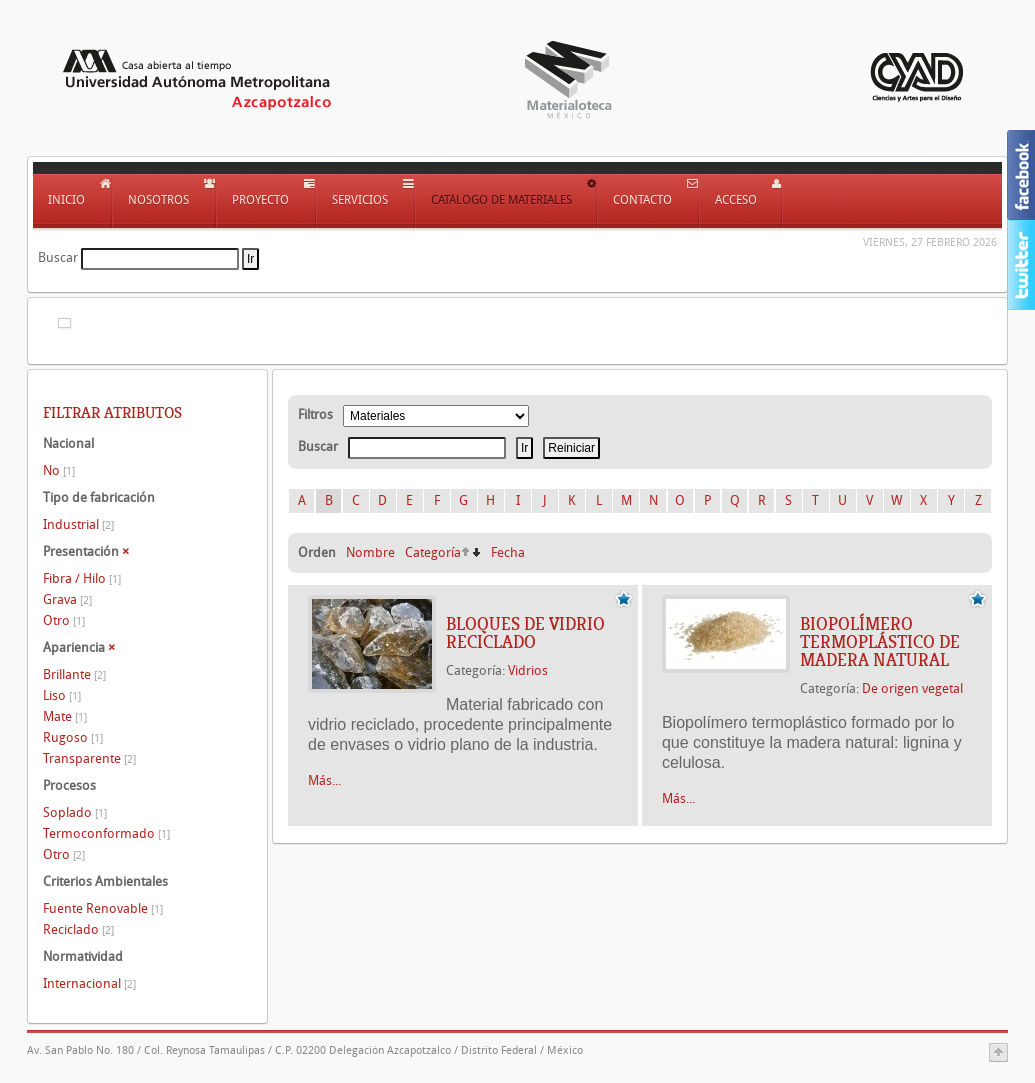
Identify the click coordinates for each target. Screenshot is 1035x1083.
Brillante (74, 674)
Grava (67, 599)
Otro (64, 620)
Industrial (78, 524)
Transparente (89, 758)
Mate (65, 716)
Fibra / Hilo (82, 578)
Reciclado (78, 929)
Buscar (58, 257)
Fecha (508, 552)
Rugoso (73, 737)
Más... (324, 780)
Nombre (370, 552)
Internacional (89, 983)
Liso (62, 695)
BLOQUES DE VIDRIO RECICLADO (525, 633)
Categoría (433, 552)
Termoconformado (106, 833)
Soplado (75, 812)
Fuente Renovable (103, 908)
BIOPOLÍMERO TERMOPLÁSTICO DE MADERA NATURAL (880, 642)
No (59, 470)
